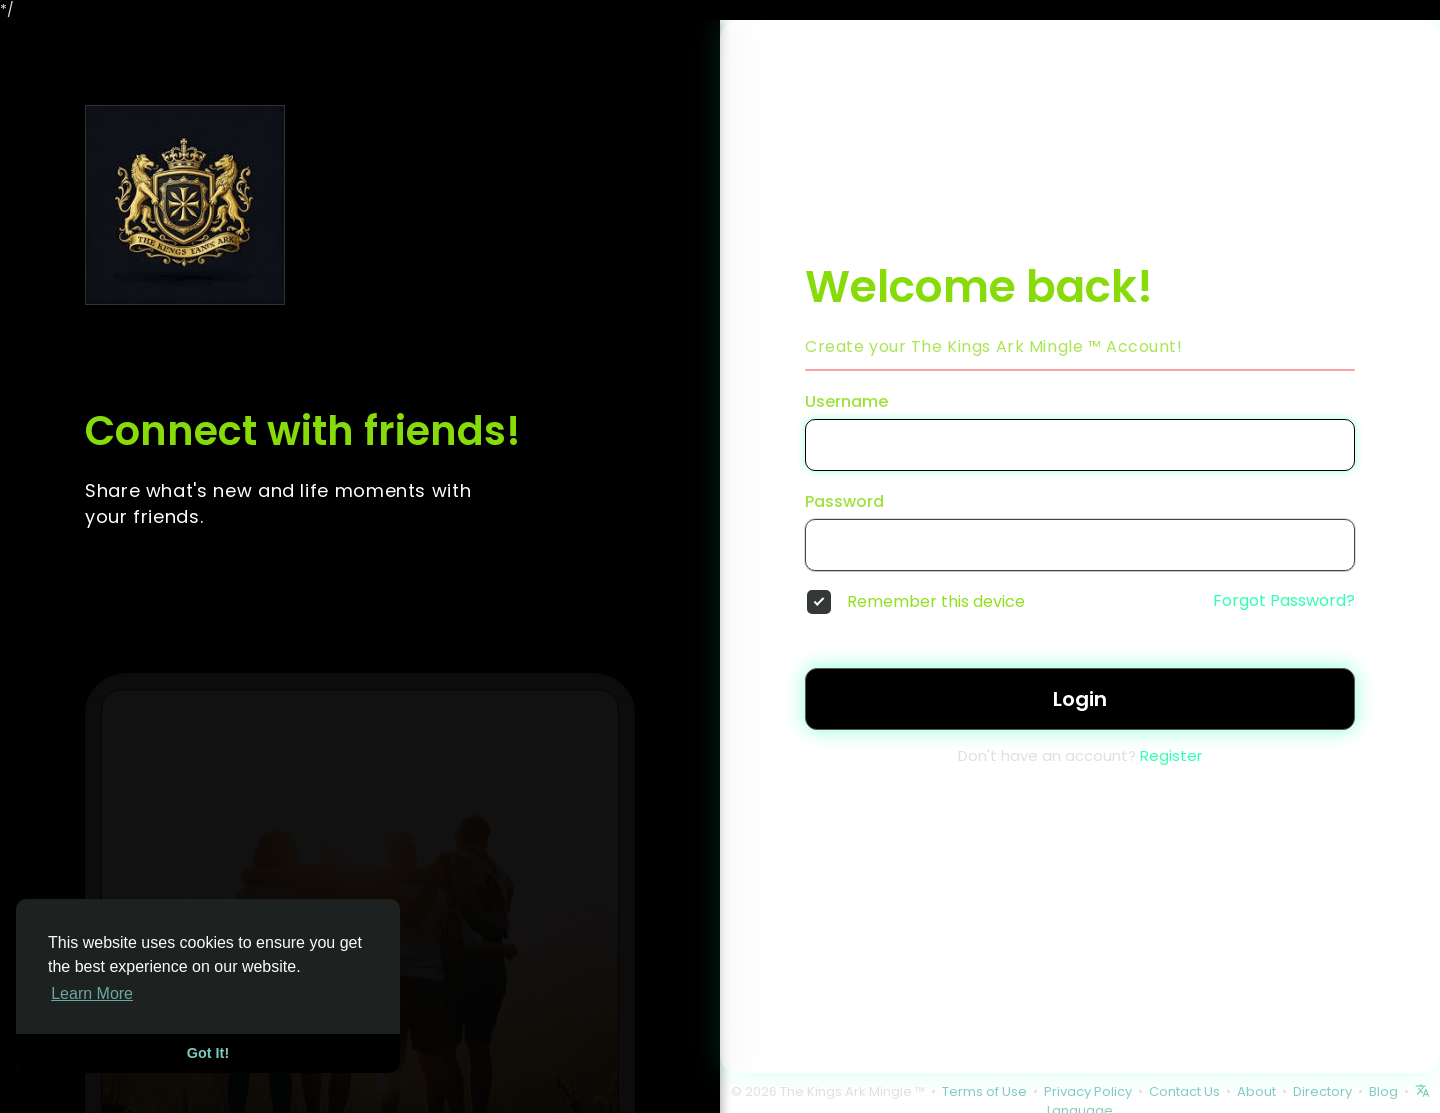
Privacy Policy (1088, 1091)
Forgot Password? (1284, 601)
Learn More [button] (92, 993)
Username (846, 402)
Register (1171, 755)
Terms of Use (984, 1091)
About (1256, 1091)
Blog (1383, 1091)
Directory (1322, 1091)
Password (844, 502)
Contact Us (1184, 1091)
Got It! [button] (208, 1053)
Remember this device (936, 602)
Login (1080, 699)
